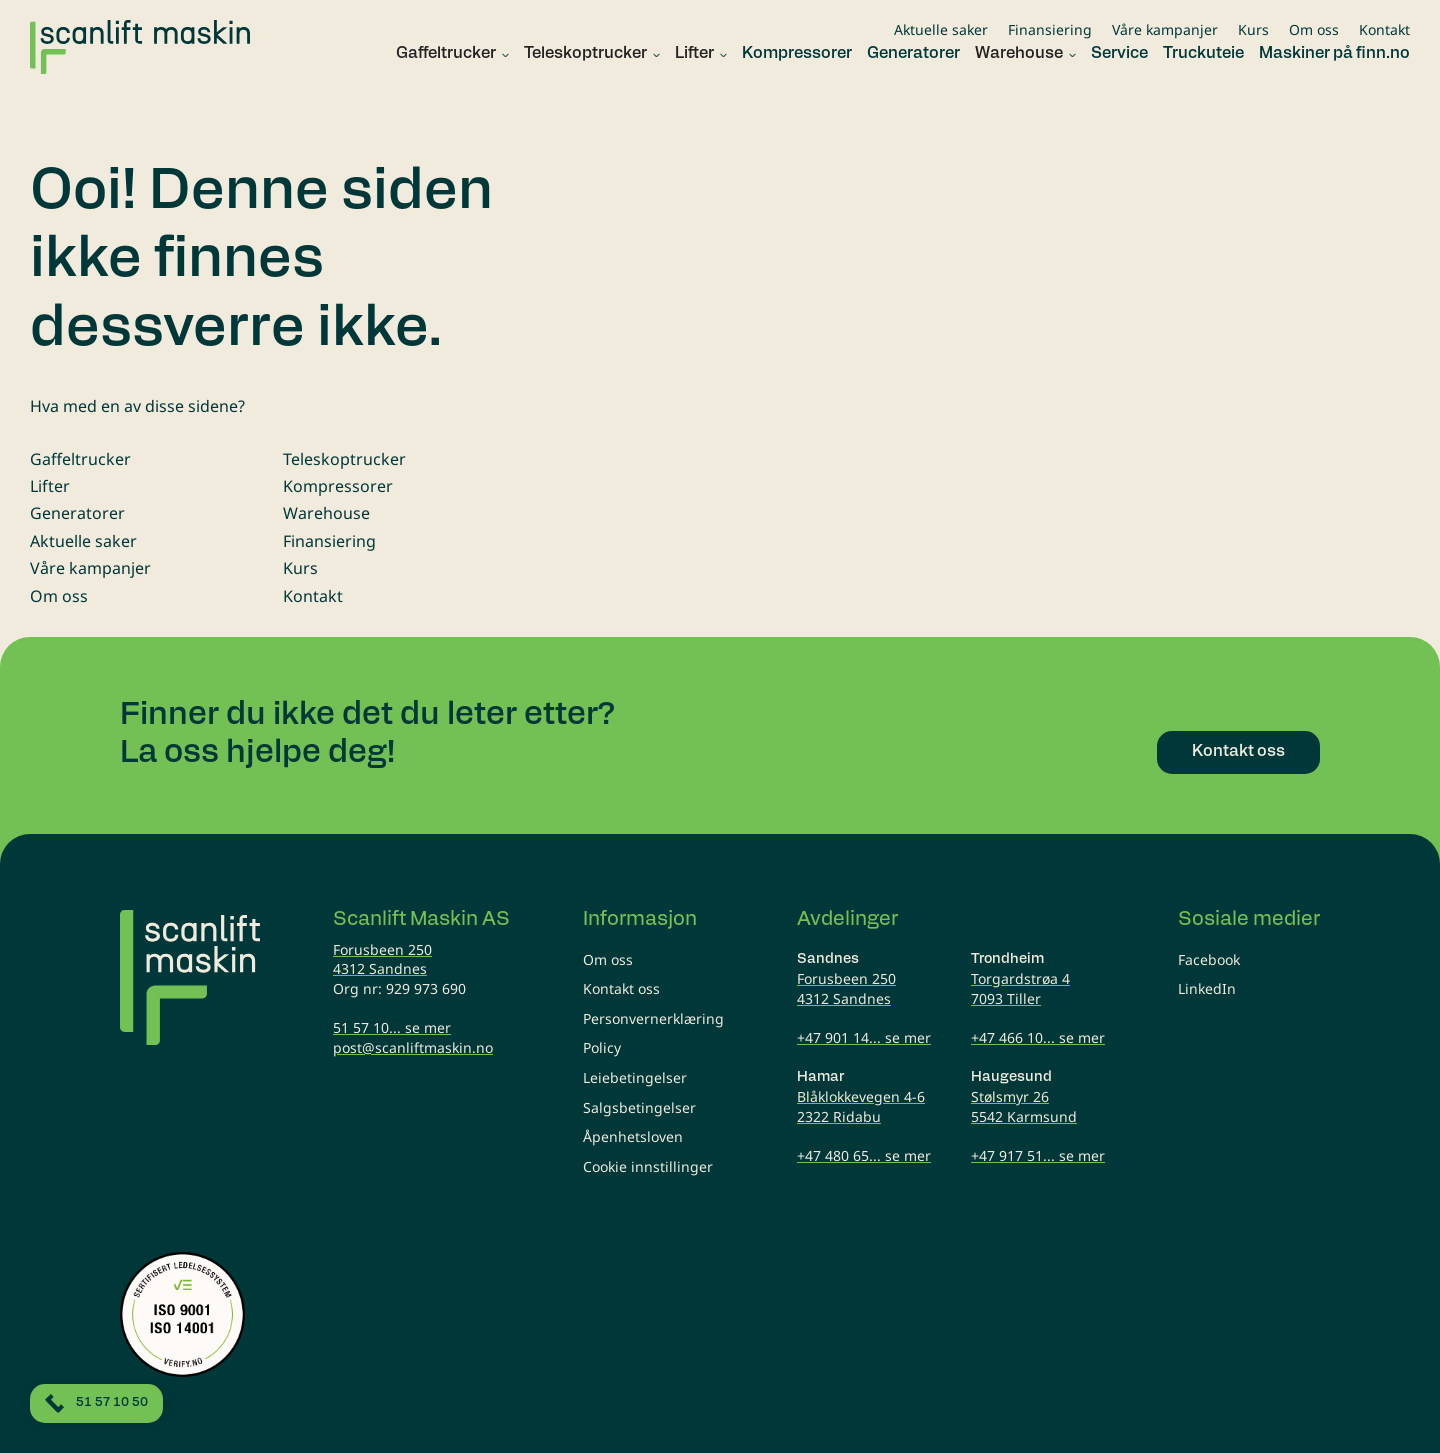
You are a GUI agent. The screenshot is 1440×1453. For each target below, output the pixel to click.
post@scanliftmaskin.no (413, 1047)
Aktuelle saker (941, 29)
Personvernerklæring (653, 1018)
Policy (602, 1047)
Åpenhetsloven (633, 1136)
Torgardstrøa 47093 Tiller (1020, 988)
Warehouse (326, 513)
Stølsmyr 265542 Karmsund (1024, 1106)
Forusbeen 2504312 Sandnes (382, 959)
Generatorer (77, 513)
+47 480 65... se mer (864, 1155)
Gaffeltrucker (80, 459)
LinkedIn (1207, 988)
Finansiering (1050, 29)
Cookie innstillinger (648, 1166)
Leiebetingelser (635, 1077)
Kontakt (1384, 29)
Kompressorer (338, 486)
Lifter (50, 486)
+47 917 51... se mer (1038, 1155)
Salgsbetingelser (639, 1107)
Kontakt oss (621, 988)
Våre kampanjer (1165, 29)
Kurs (1253, 29)
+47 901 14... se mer (864, 1037)
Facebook (1209, 959)
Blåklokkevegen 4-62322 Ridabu (861, 1106)
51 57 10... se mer (392, 1027)
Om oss (1314, 29)
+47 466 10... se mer (1038, 1037)
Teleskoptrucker (344, 459)
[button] (445, 54)
